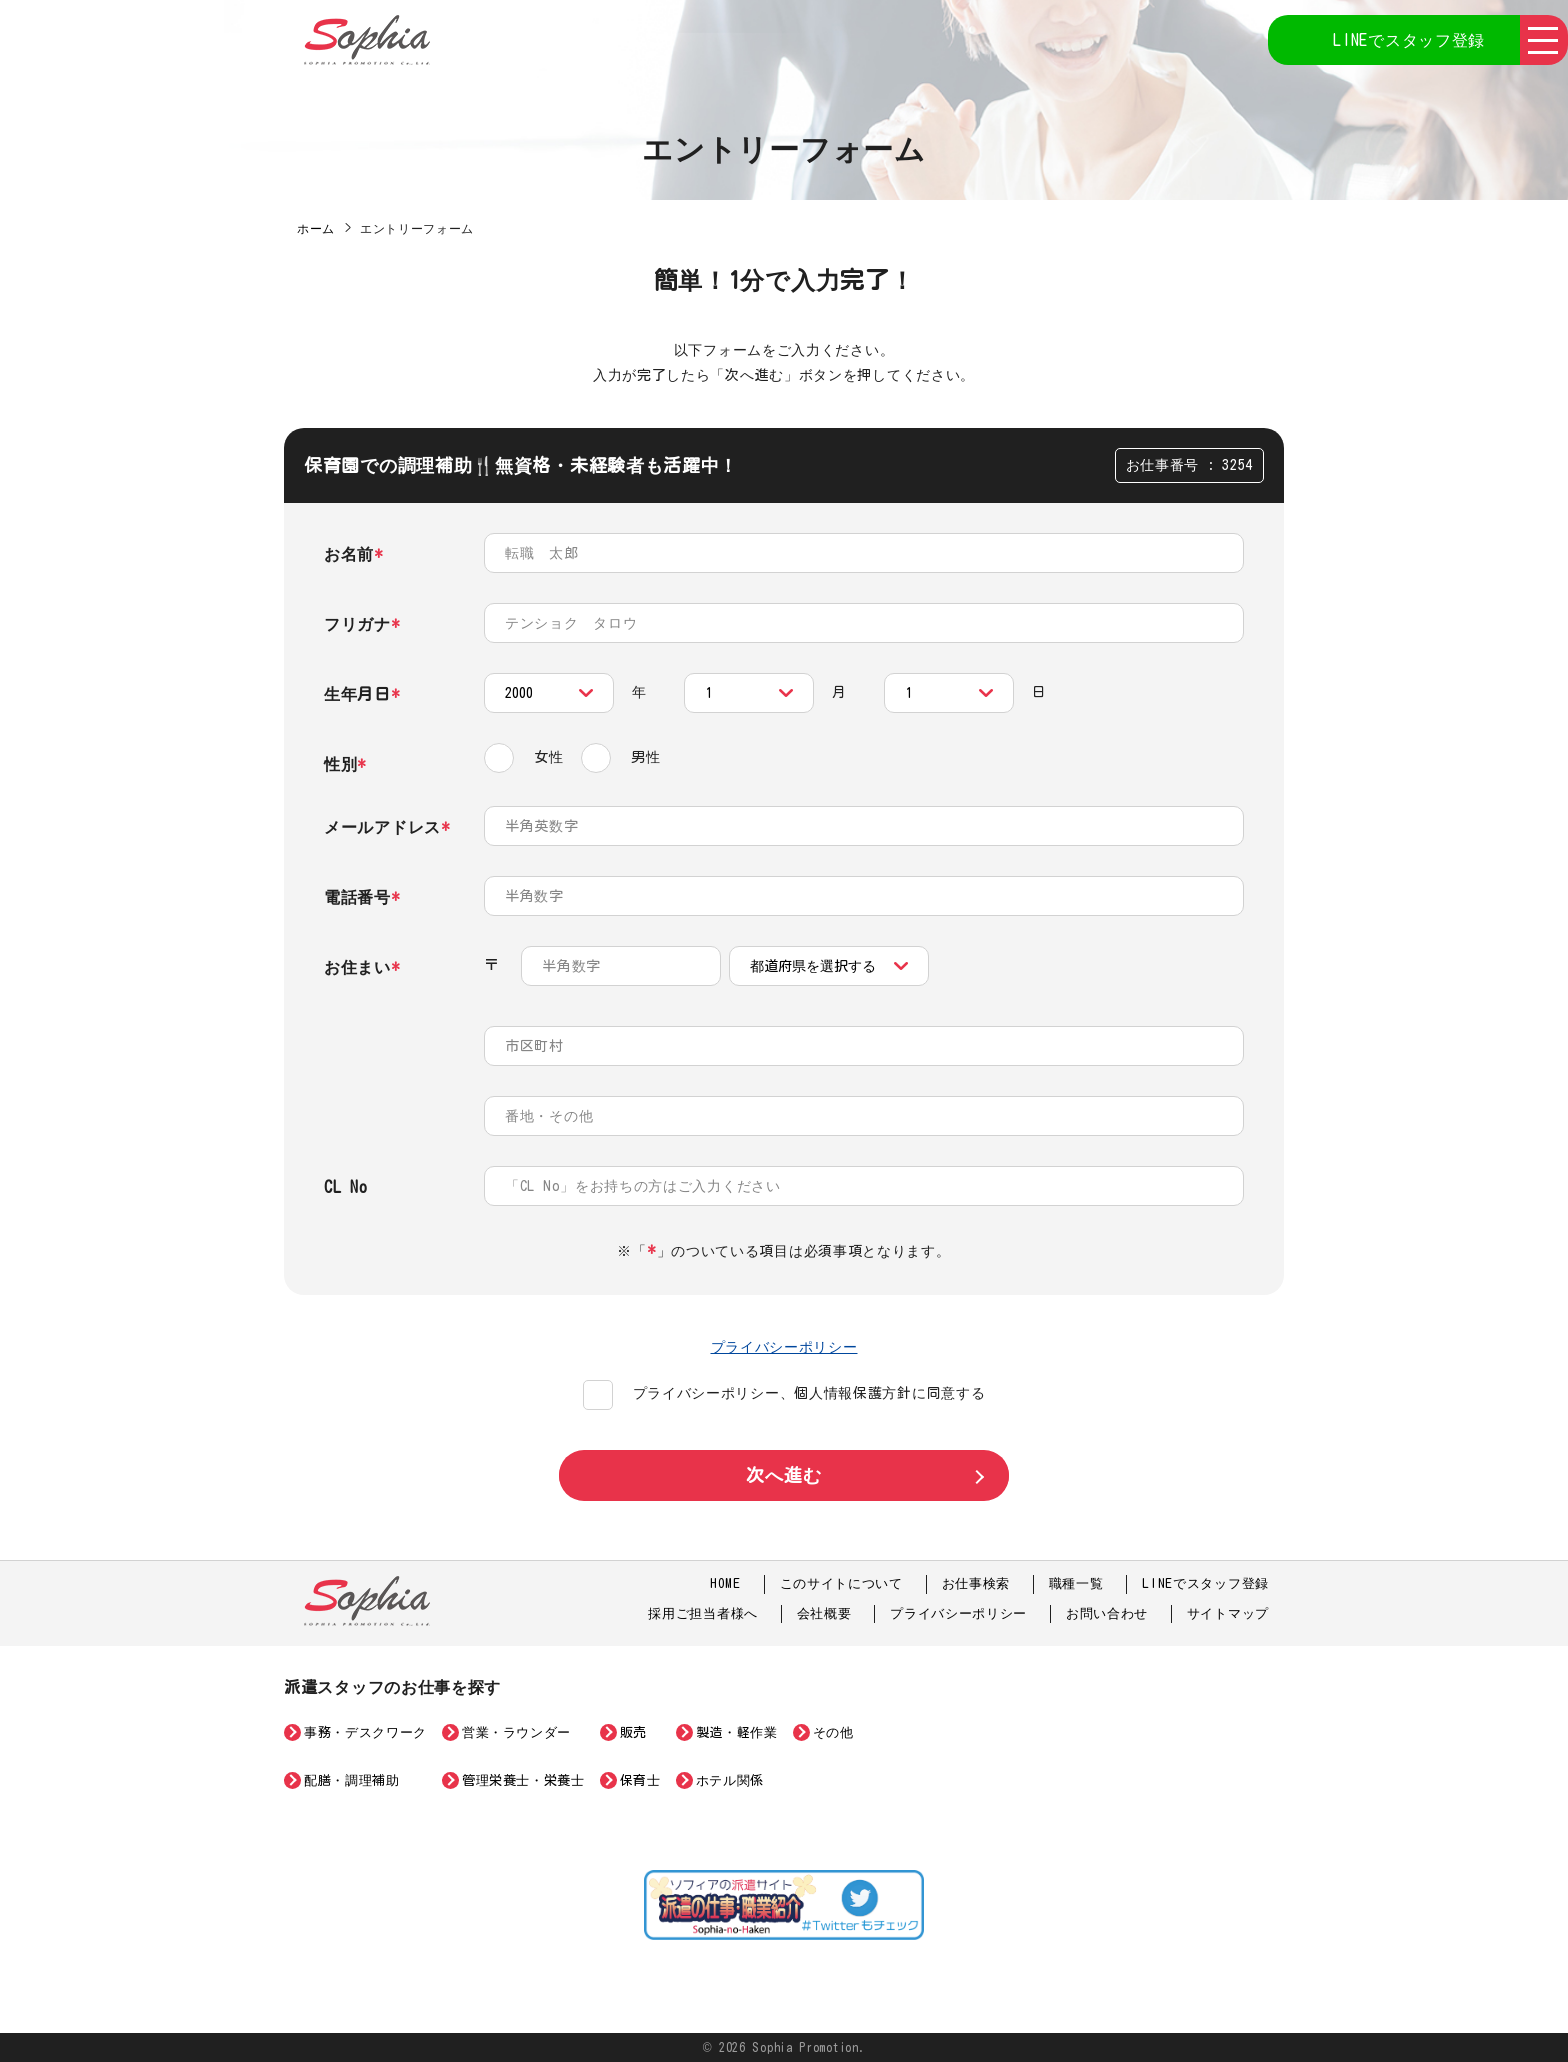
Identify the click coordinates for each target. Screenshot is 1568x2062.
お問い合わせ (1107, 1613)
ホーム (316, 228)
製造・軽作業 (737, 1732)
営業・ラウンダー (516, 1732)
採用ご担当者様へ (703, 1613)
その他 (833, 1732)
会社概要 (824, 1613)
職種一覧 (1076, 1583)
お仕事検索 (976, 1583)
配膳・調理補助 (352, 1780)
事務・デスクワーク (365, 1732)
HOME (725, 1583)
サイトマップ (1228, 1613)
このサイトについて (841, 1583)
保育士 (640, 1780)
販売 (633, 1732)
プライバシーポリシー (784, 1347)
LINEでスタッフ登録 (1409, 40)
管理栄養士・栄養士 (523, 1780)
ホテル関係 (730, 1780)
